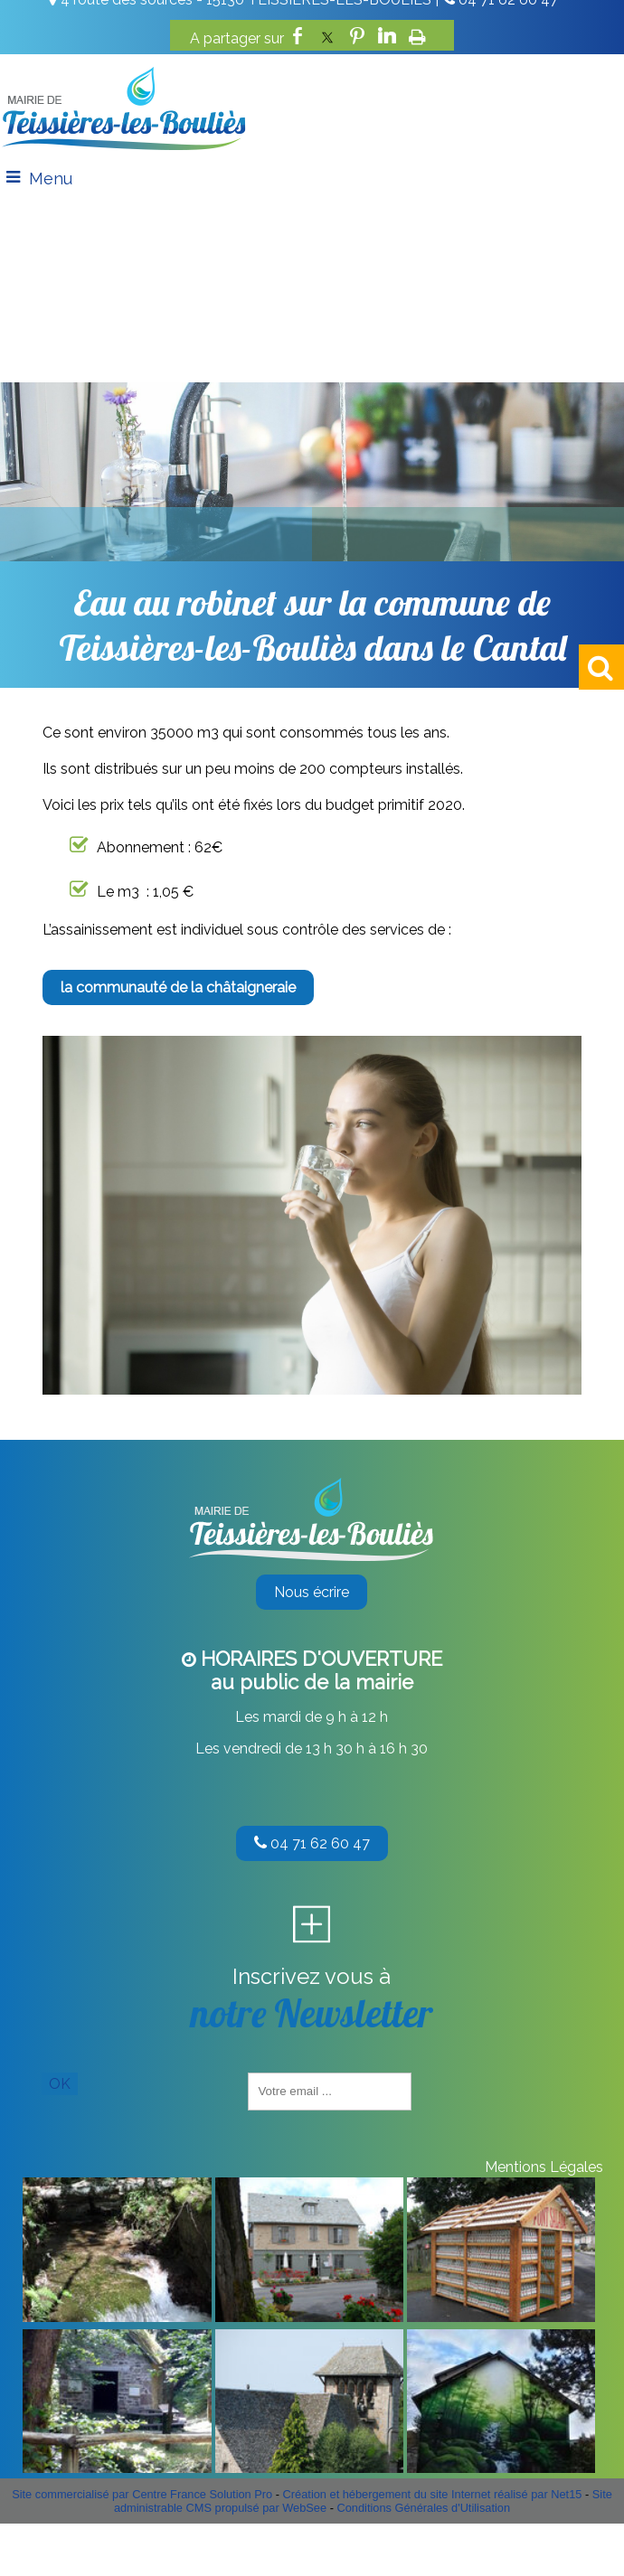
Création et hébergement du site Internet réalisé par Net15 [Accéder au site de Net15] (432, 2494)
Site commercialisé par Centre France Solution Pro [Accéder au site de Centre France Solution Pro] (142, 2494)
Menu (50, 178)
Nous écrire (311, 1592)
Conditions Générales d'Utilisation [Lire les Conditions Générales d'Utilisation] (423, 2508)
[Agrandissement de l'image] (117, 2317)
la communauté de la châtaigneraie (178, 987)
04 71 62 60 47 (312, 1843)
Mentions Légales (544, 2167)
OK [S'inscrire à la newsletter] (60, 2083)
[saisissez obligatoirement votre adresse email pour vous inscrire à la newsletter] (329, 2092)
